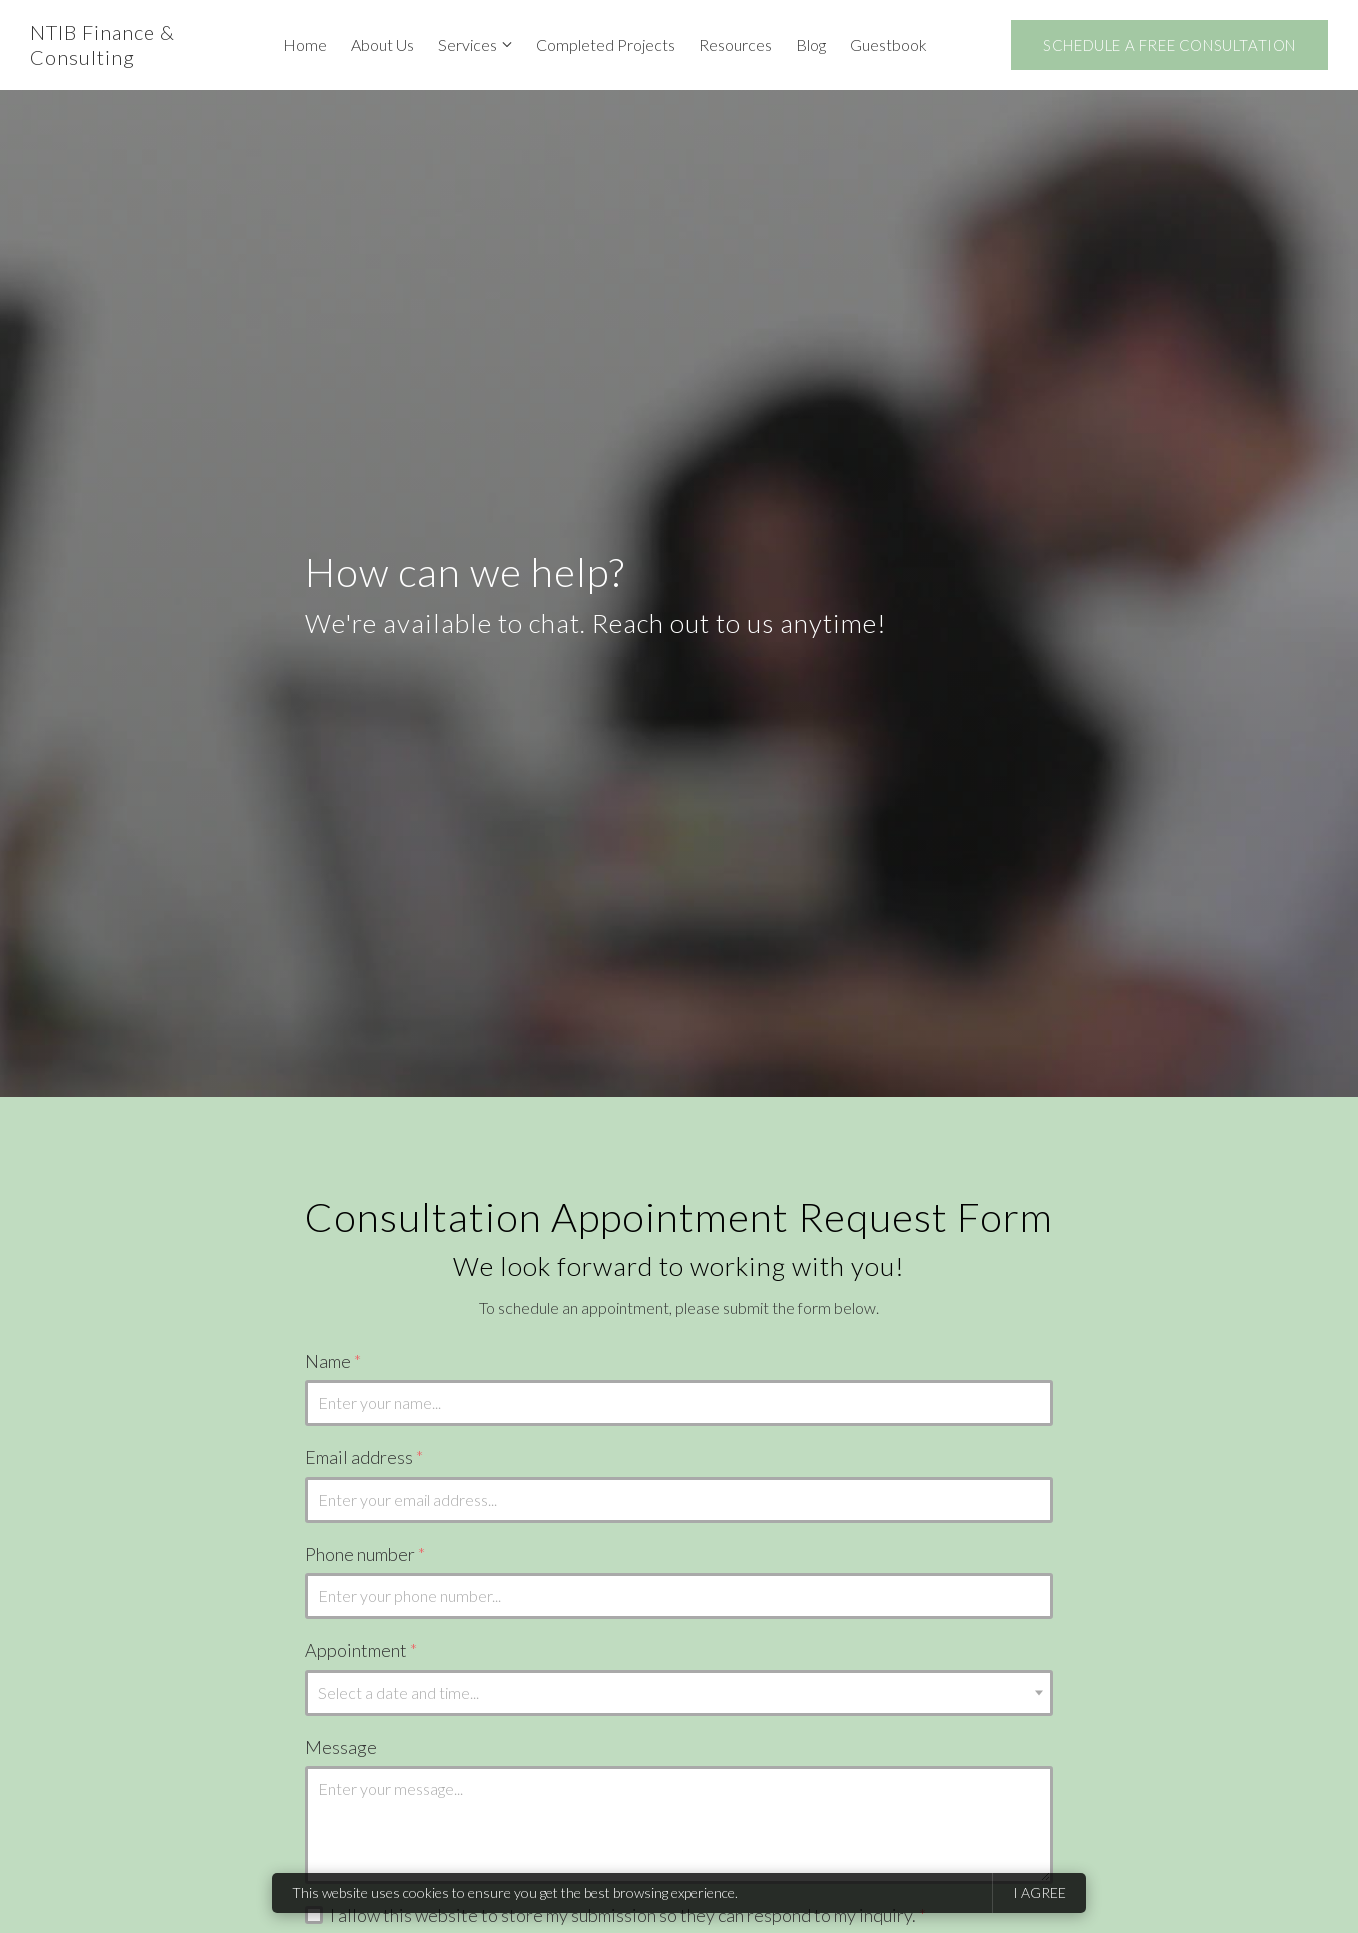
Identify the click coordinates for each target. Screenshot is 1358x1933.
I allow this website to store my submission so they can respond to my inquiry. (628, 1915)
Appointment (361, 1650)
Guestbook (888, 44)
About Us (382, 44)
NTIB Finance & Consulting (102, 44)
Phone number (365, 1554)
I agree (1039, 1892)
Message (341, 1747)
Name (333, 1361)
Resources (735, 44)
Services (467, 44)
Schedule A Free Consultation (1169, 45)
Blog (811, 44)
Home (305, 44)
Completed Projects (605, 44)
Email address (364, 1457)
